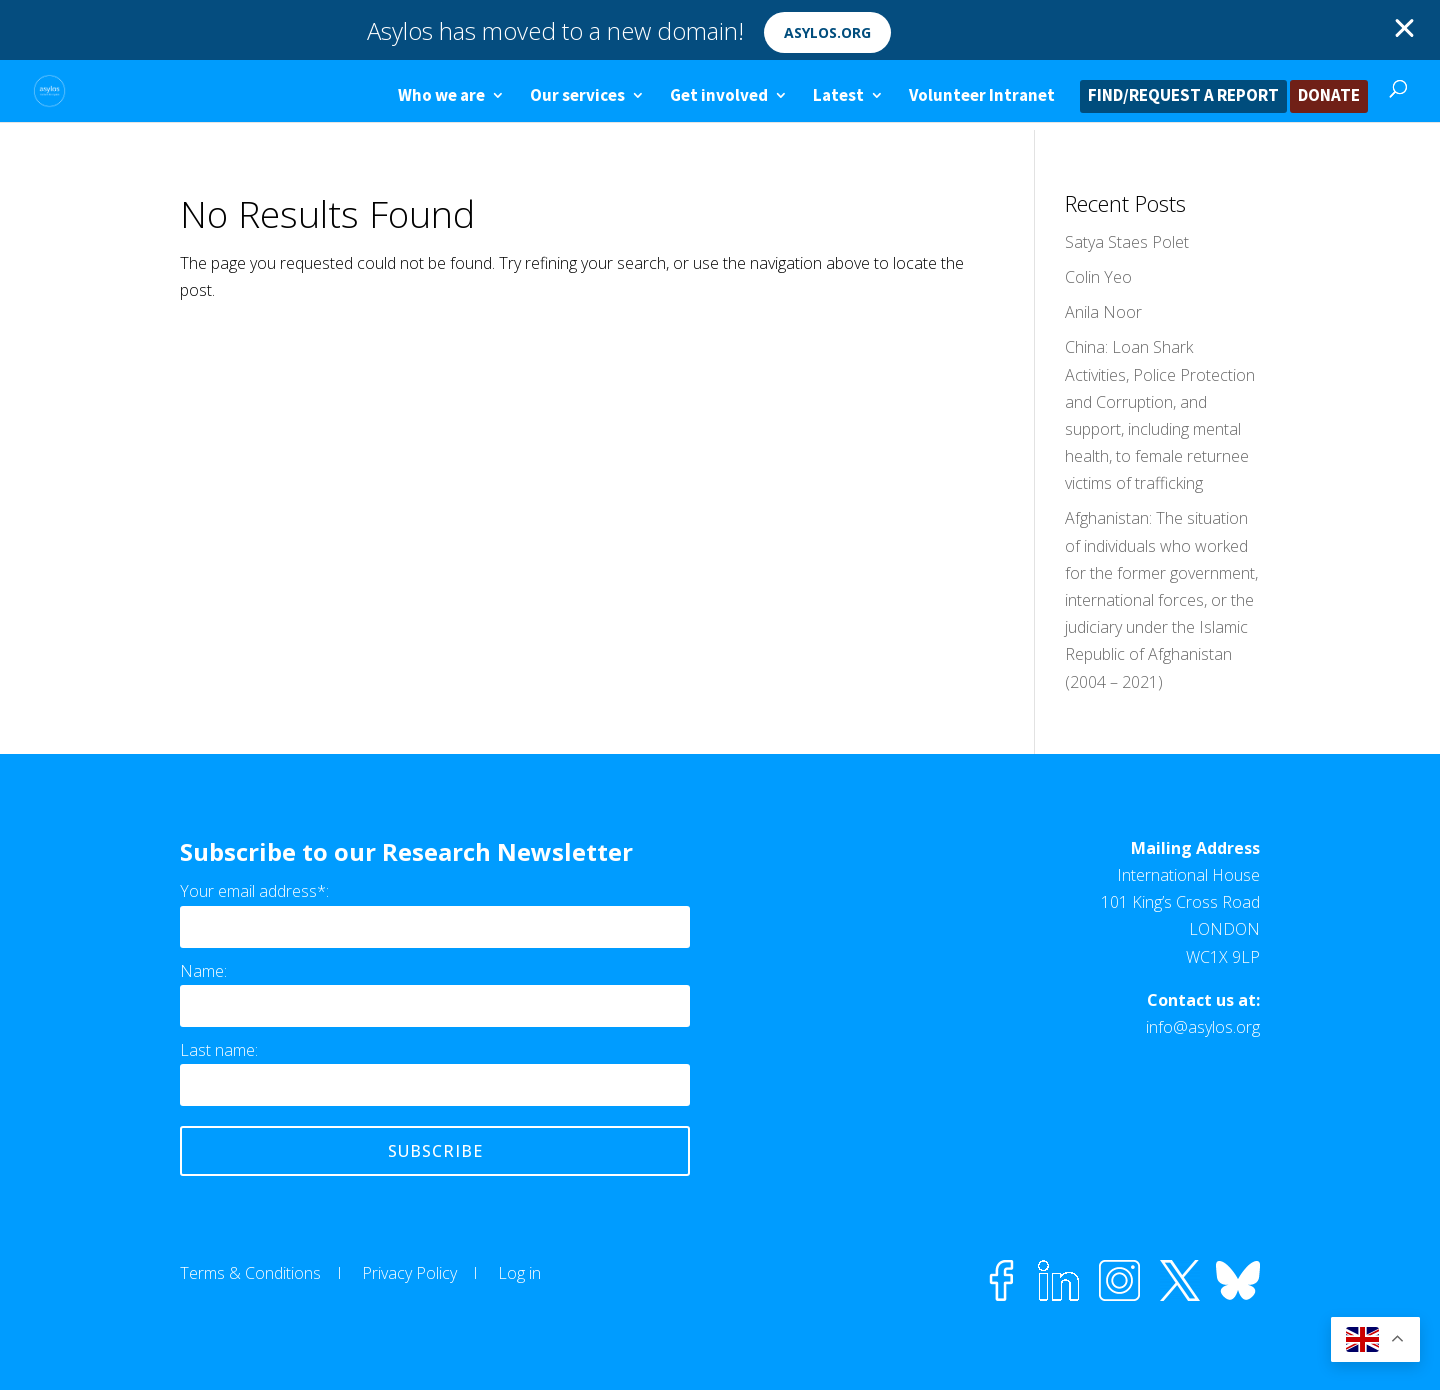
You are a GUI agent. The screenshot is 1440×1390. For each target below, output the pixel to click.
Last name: (219, 1050)
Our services (577, 97)
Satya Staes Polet (1127, 242)
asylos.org (827, 32)
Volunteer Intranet (982, 97)
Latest (838, 97)
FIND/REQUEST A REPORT (1183, 97)
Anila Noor (1103, 312)
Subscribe (435, 1151)
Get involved (719, 97)
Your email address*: (254, 891)
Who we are (441, 97)
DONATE (1329, 97)
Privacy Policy (409, 1273)
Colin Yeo (1098, 277)
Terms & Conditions (250, 1273)
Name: (203, 971)
